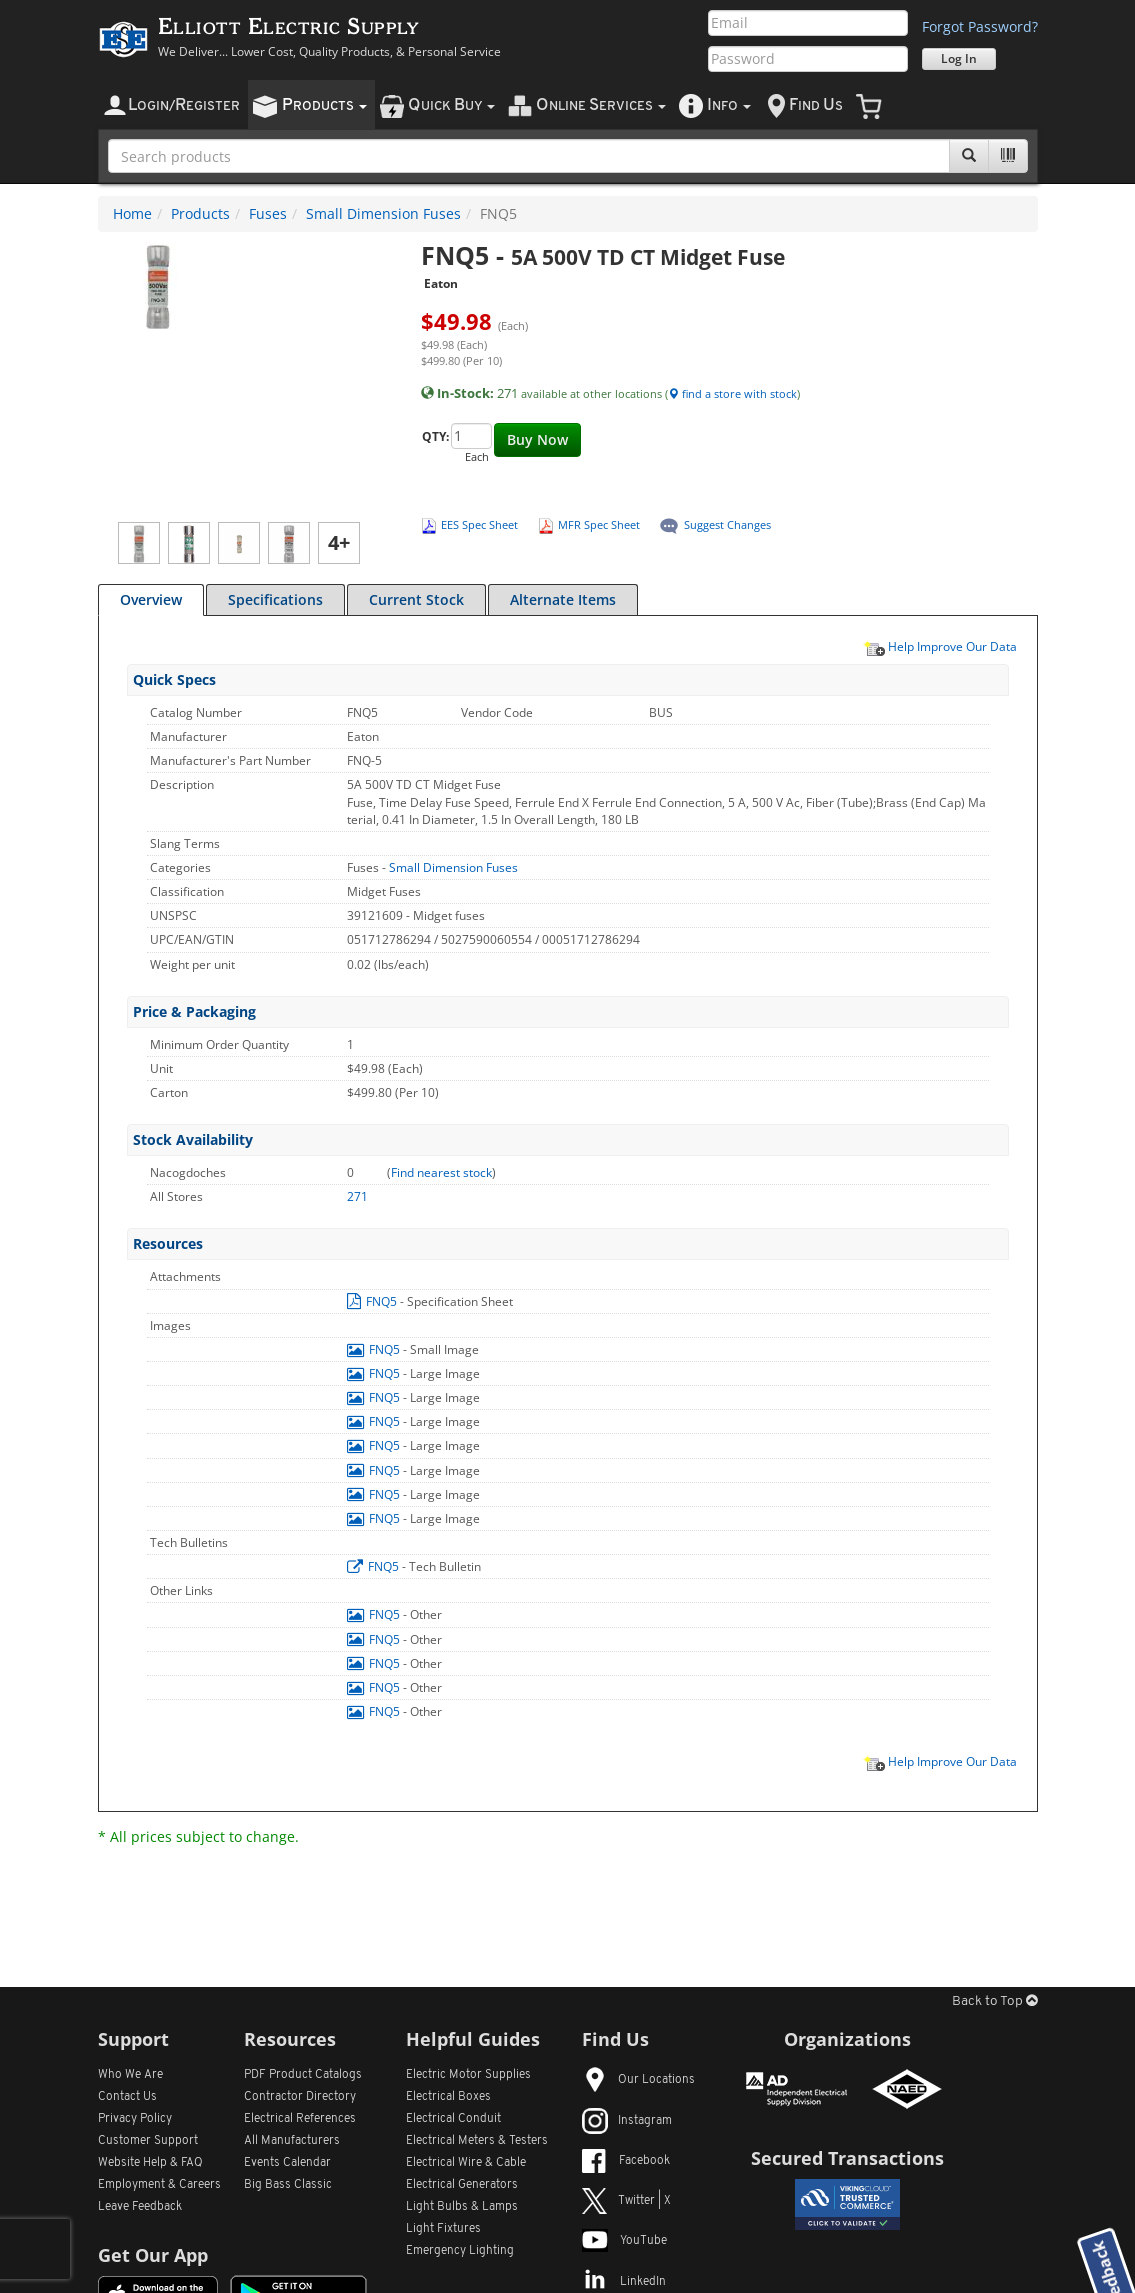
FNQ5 (373, 1301)
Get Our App (153, 2255)
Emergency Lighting (460, 2251)
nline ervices (601, 105)
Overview (151, 599)
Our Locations (638, 2080)
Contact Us (127, 2097)
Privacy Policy (135, 2119)
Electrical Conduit (453, 2119)
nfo (729, 105)
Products (200, 213)
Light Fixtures (443, 2229)
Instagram (627, 2121)
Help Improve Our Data (940, 646)
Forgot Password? (980, 26)
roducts (324, 105)
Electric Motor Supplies (468, 2075)
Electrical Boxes (448, 2097)
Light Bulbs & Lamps (462, 2207)
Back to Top (995, 2001)
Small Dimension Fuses (383, 213)
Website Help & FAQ (150, 2163)
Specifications (275, 599)
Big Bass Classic (288, 2185)
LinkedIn (624, 2282)
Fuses (268, 213)
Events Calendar (287, 2163)
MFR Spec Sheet (599, 524)
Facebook (626, 2161)
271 (357, 1196)
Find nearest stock (441, 1172)
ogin (184, 105)
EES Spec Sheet (479, 524)
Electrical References (300, 2119)
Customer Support (148, 2141)
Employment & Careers (159, 2185)
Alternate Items (563, 599)
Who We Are (130, 2075)
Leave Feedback (140, 2207)
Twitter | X (626, 2201)
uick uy (451, 105)
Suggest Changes (727, 524)
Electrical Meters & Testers (477, 2141)
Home (132, 213)
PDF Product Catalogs (303, 2075)
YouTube (624, 2241)
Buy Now (537, 439)
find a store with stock (732, 393)
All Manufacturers (292, 2141)
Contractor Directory (300, 2097)
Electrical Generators (462, 2185)
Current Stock (416, 599)
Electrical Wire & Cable (466, 2163)
